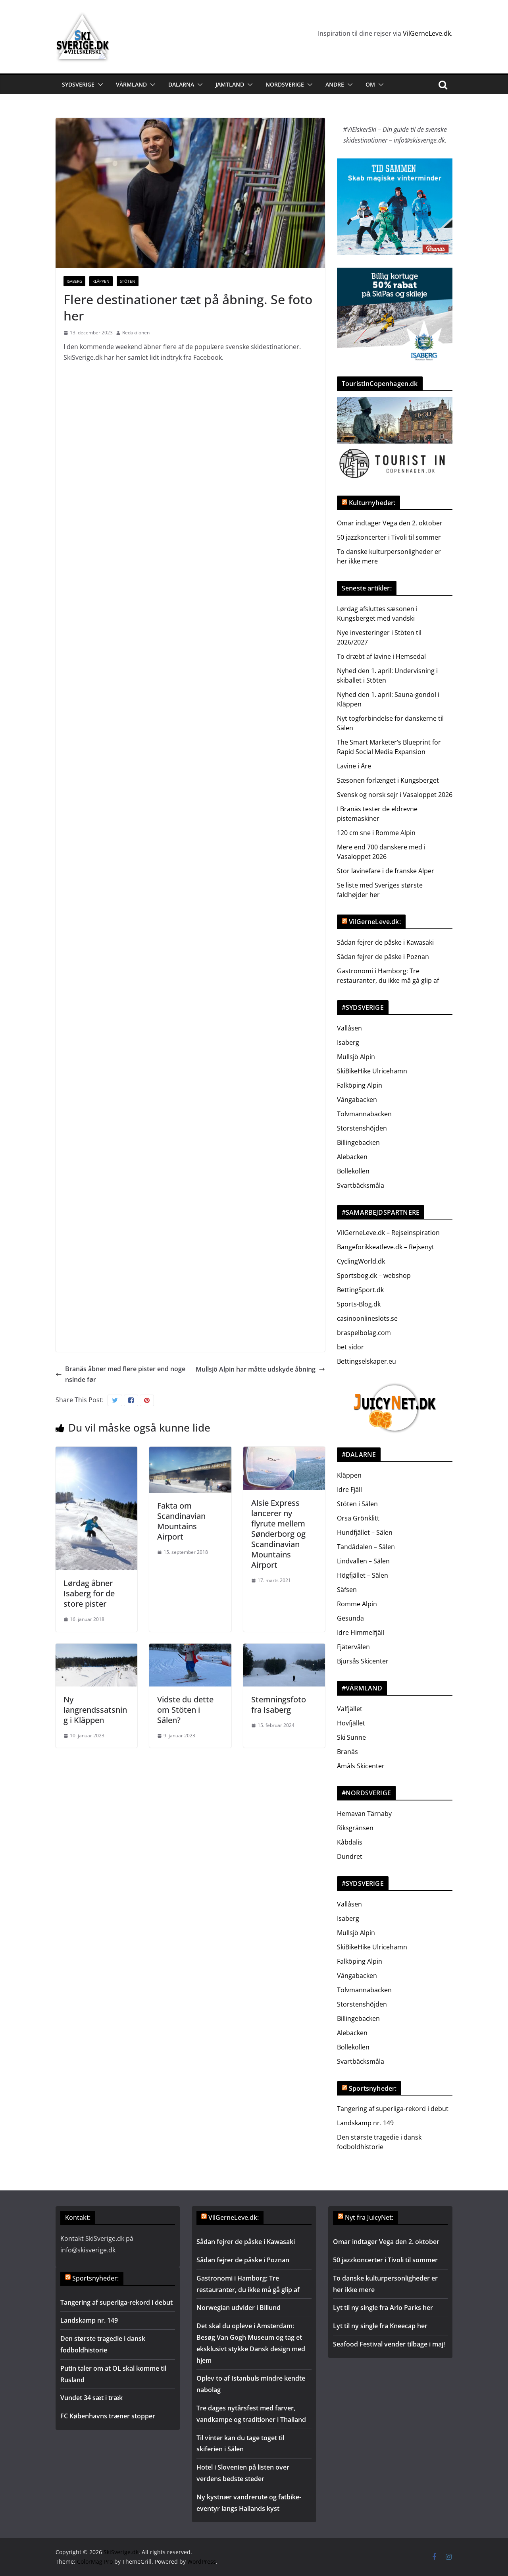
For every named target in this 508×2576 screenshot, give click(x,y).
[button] (98, 84)
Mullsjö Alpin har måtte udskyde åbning (260, 1369)
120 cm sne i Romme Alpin (376, 832)
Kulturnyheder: (372, 502)
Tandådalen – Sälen (366, 1546)
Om (370, 84)
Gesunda (350, 1618)
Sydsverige (78, 84)
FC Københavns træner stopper (107, 2416)
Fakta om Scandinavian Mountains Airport (181, 1521)
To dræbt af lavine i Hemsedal (381, 656)
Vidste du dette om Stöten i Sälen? (185, 1709)
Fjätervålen (353, 1646)
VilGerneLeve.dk (427, 33)
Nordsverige (285, 84)
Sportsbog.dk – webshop (374, 1275)
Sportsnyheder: (372, 2088)
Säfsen (347, 1589)
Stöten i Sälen (357, 1503)
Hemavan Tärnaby (364, 1813)
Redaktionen (136, 332)
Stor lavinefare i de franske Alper (385, 870)
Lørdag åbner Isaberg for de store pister (89, 1593)
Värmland (131, 84)
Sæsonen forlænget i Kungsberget (388, 780)
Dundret (349, 1856)
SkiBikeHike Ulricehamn (372, 1071)
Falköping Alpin (359, 1085)
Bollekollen (353, 1171)
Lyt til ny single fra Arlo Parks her (383, 2307)
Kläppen (101, 281)
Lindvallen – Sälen (363, 1561)
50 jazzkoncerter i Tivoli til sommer (389, 537)
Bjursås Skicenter (363, 1661)
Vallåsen (349, 1028)
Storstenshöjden (362, 1128)
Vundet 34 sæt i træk (91, 2397)
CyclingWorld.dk (361, 1261)
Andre (334, 84)
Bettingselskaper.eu (366, 1361)
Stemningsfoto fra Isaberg (278, 1704)
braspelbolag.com (364, 1332)
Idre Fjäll (349, 1489)
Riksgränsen (355, 1827)
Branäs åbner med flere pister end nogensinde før (120, 1374)
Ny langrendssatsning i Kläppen (95, 1709)
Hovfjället (351, 1723)
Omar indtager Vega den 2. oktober (390, 523)
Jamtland (230, 84)
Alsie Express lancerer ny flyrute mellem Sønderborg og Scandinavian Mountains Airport (278, 1533)
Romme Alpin (357, 1604)
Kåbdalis (349, 1842)
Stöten (127, 281)
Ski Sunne (351, 1737)
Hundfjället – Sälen (365, 1532)
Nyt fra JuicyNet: (369, 2217)
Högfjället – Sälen (362, 1575)
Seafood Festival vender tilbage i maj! (389, 2344)
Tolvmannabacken (364, 1114)
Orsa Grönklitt (358, 1518)
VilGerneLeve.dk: (375, 921)
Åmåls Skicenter (361, 1766)
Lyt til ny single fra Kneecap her (380, 2325)
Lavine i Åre (354, 766)
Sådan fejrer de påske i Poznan (383, 956)
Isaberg (74, 281)
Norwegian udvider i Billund (238, 2307)
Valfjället (349, 1708)
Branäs (347, 1751)
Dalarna (181, 84)
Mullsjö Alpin (356, 1056)
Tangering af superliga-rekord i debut (392, 2108)
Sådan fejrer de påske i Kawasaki (385, 942)
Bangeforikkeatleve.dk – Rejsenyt (385, 1247)
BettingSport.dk (360, 1289)
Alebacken (352, 1156)
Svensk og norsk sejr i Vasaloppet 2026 (394, 794)
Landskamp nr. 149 (365, 2123)
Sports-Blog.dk (359, 1304)
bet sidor (350, 1347)
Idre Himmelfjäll (360, 1632)
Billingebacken (358, 1142)
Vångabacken (357, 1099)
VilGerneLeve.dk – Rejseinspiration (388, 1232)
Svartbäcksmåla (360, 1185)
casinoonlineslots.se (367, 1318)
